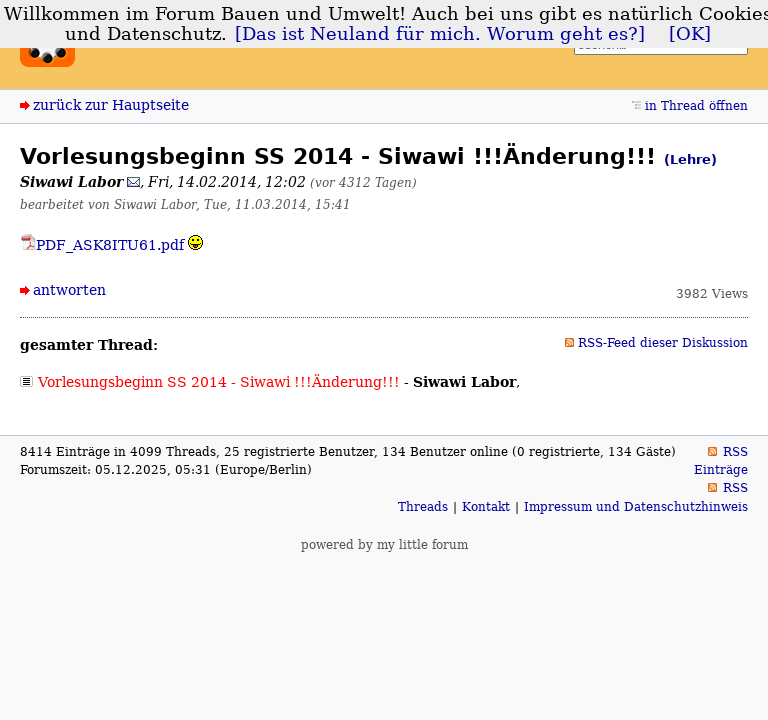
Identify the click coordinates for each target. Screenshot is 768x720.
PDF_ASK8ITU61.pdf (102, 245)
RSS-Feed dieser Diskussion (663, 343)
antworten (69, 290)
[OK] (690, 34)
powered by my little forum (384, 545)
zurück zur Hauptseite (111, 105)
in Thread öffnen (696, 106)
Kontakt (486, 507)
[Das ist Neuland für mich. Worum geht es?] (440, 34)
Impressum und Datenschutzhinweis (636, 507)
